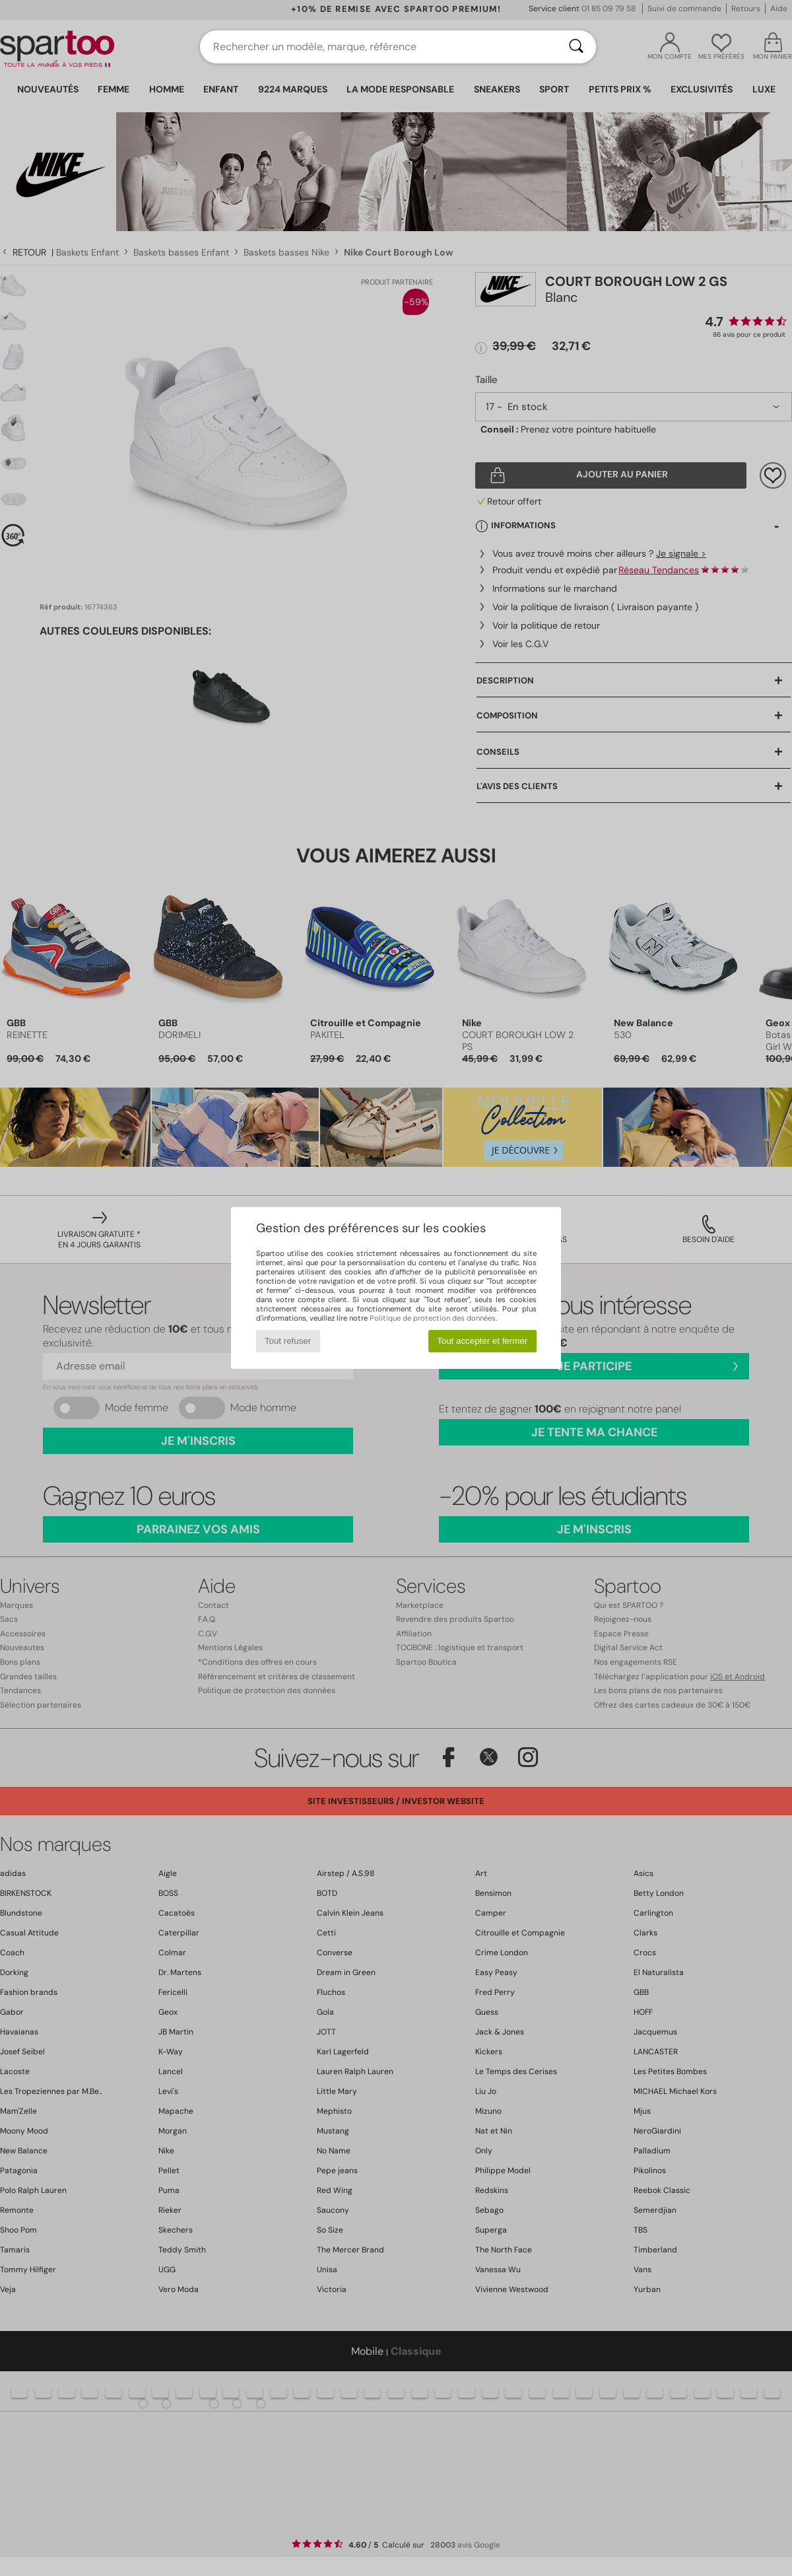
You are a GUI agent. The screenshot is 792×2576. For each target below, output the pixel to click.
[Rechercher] (576, 46)
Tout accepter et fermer (482, 1341)
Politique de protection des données (433, 1318)
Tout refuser (288, 1341)
